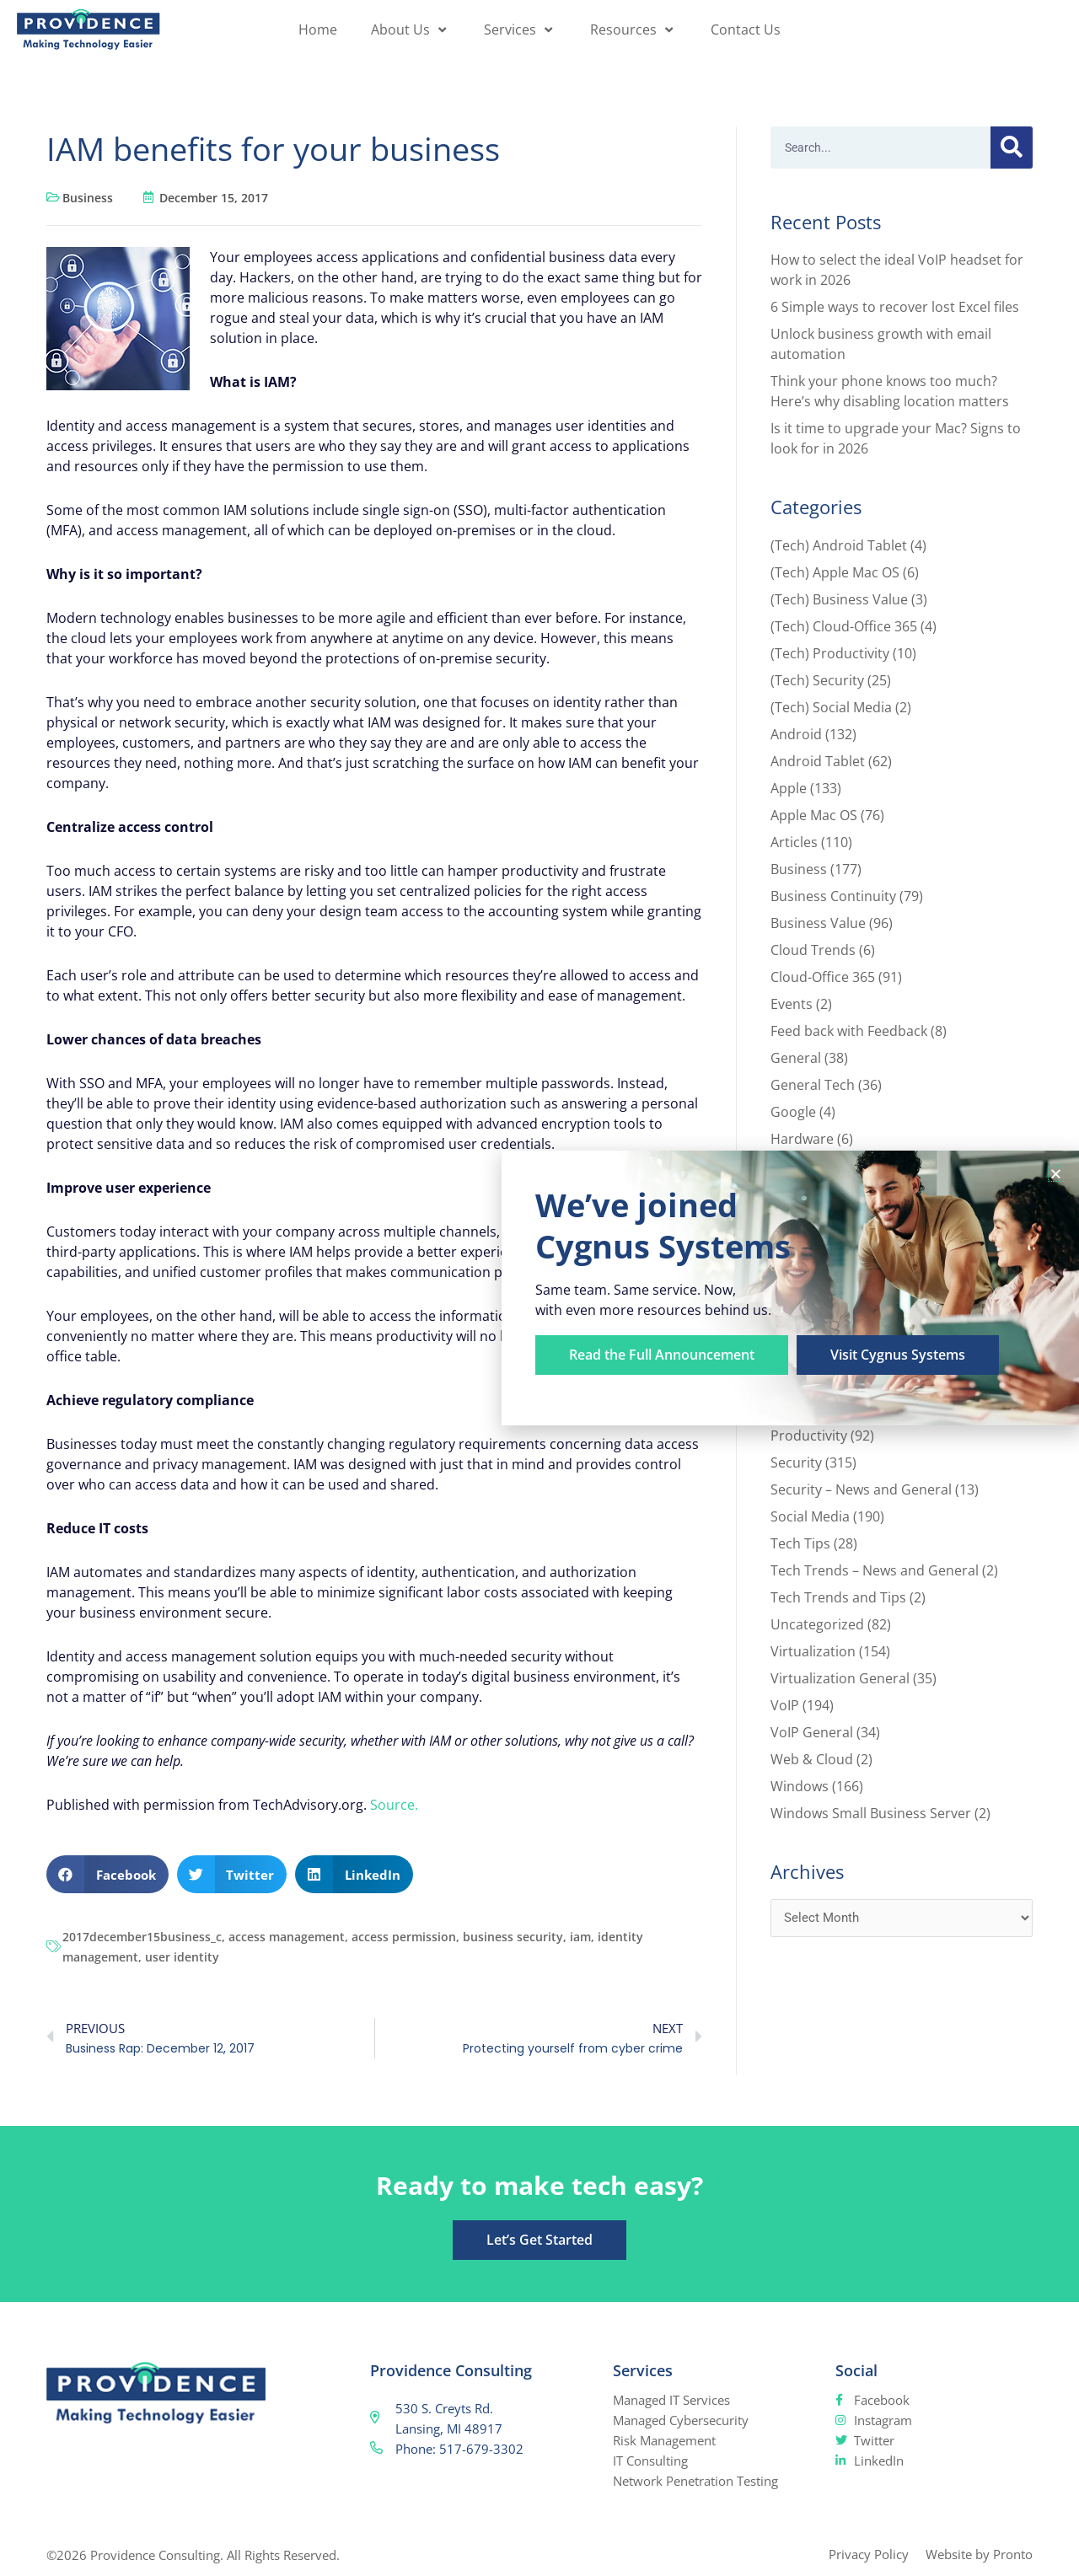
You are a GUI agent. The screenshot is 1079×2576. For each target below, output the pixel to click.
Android (796, 734)
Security (796, 1462)
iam (580, 1937)
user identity (182, 1957)
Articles (794, 842)
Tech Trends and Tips (838, 1597)
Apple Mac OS (813, 815)
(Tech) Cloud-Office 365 (843, 626)
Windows (799, 1786)
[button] (107, 1874)
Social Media (810, 1516)
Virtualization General (840, 1678)
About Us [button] (410, 29)
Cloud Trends (813, 950)
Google (793, 1112)
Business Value (818, 923)
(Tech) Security (817, 680)
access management (286, 1937)
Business (87, 198)
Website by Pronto (979, 2554)
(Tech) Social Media (831, 707)
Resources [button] (633, 29)
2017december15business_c (142, 1937)
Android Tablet (817, 761)
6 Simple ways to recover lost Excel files (894, 307)
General (795, 1058)
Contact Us (746, 29)
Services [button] (520, 29)
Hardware (802, 1139)
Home (317, 29)
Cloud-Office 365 (822, 977)
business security (513, 1937)
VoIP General (811, 1732)
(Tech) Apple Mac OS (834, 572)
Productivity (808, 1435)
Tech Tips (800, 1543)
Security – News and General (861, 1489)
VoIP (784, 1705)
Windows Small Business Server (870, 1813)
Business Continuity (833, 896)
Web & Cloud (811, 1759)
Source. (394, 1804)
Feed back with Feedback (848, 1031)
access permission (404, 1937)
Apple (788, 788)
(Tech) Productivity (829, 653)
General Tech (812, 1085)
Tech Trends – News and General (874, 1570)
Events (791, 1004)
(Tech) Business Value (839, 599)
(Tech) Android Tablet (838, 545)
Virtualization (813, 1651)
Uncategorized (817, 1624)
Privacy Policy (869, 2554)
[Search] (1011, 147)
